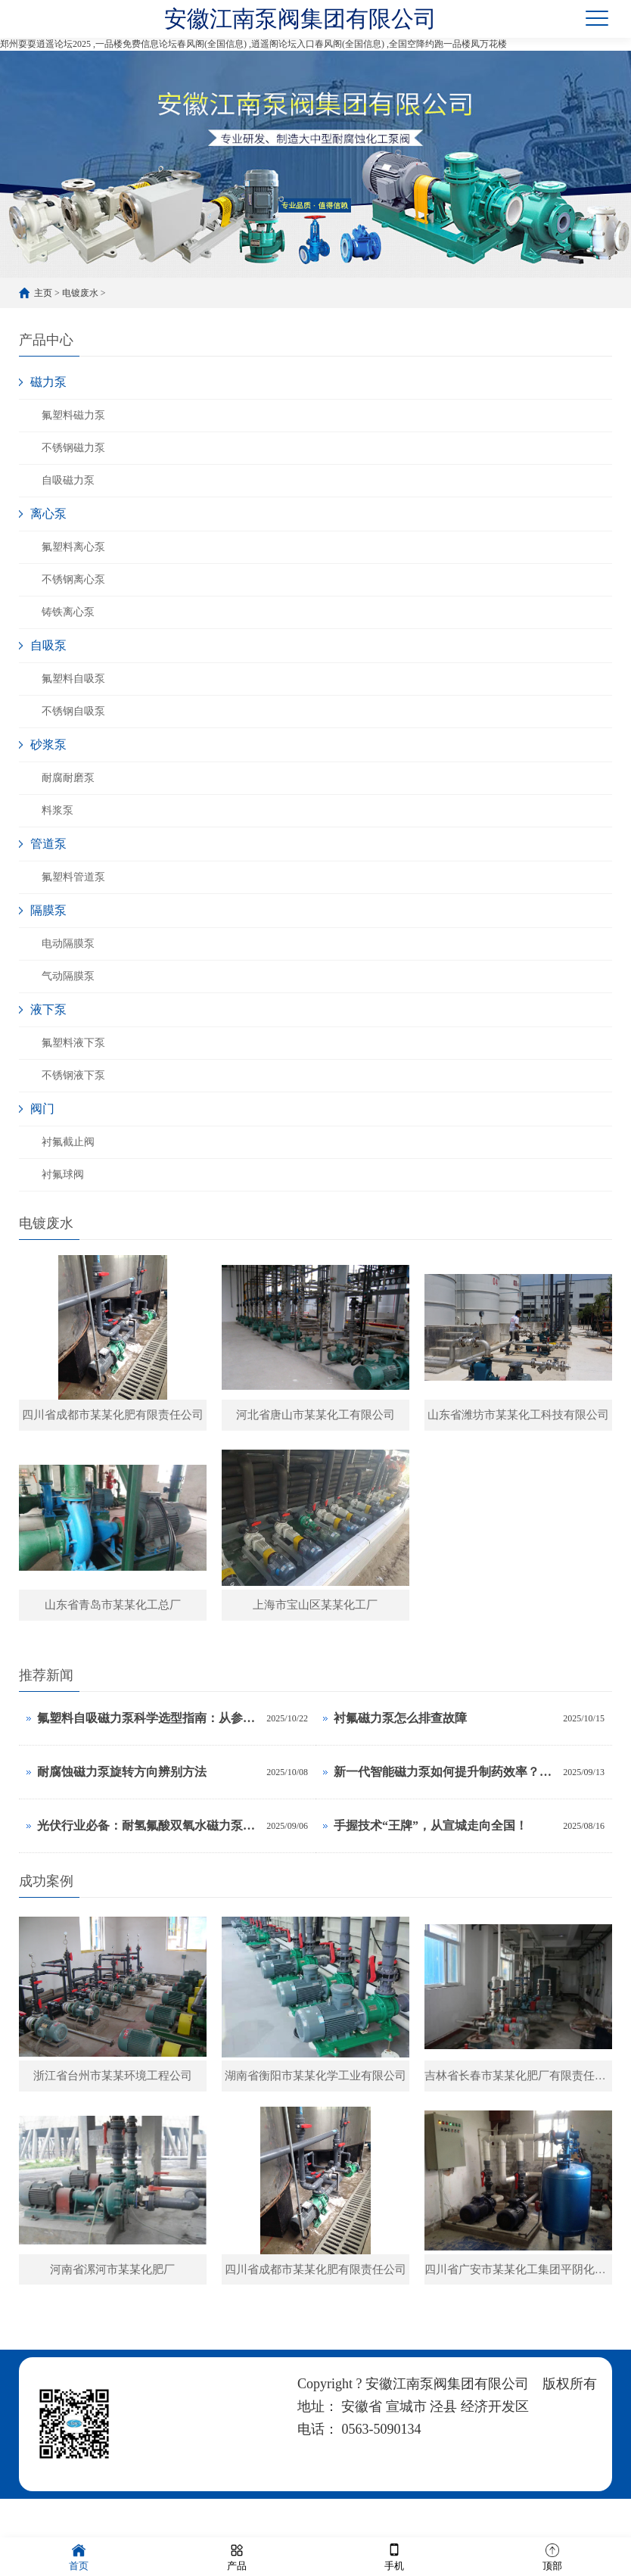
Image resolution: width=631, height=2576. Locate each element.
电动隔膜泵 (68, 943)
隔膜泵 (48, 910)
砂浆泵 (48, 744)
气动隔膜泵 (68, 976)
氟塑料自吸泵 (73, 678)
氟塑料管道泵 (73, 877)
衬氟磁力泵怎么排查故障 (400, 1732)
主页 (43, 293)
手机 (394, 2555)
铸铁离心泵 (68, 612)
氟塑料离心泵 (73, 547)
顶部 (552, 2555)
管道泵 (48, 843)
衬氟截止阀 (68, 1142)
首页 (79, 2555)
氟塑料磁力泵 (73, 415)
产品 (237, 2555)
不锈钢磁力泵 (73, 447)
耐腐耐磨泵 (68, 777)
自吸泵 (48, 645)
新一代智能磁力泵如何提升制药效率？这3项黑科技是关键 (444, 1786)
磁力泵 (48, 381)
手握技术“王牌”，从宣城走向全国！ (430, 1839)
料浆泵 (57, 810)
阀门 (42, 1108)
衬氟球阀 (63, 1174)
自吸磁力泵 (68, 480)
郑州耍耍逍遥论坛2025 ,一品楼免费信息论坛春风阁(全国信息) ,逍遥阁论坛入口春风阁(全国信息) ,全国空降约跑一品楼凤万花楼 (253, 44)
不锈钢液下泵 (73, 1075)
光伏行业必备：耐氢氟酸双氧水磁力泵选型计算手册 (148, 1839)
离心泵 (48, 513)
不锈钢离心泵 (73, 579)
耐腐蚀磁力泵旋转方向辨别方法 (122, 1786)
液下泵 (48, 1009)
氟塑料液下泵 (73, 1042)
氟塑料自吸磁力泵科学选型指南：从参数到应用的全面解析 (148, 1732)
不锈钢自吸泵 (73, 711)
